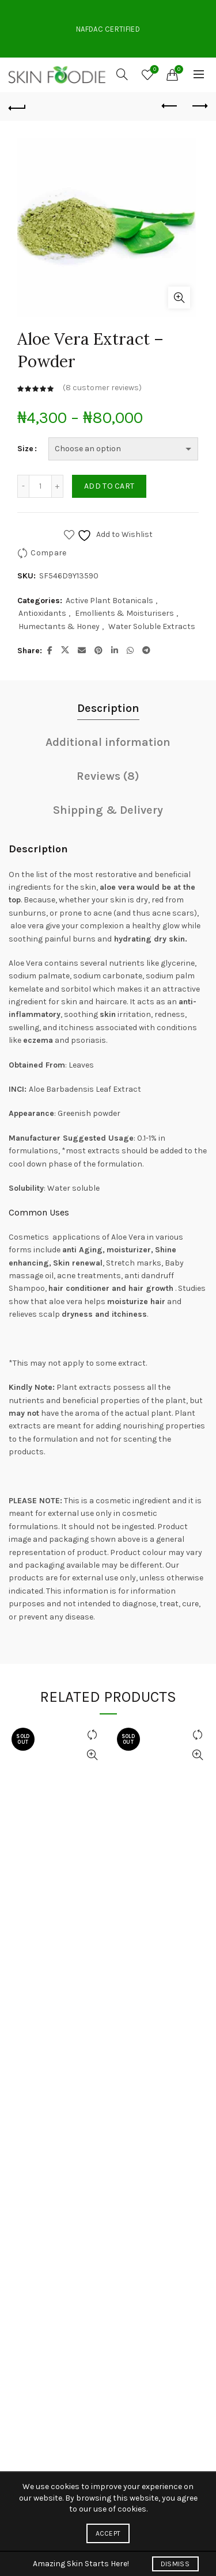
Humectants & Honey (59, 626)
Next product (199, 105)
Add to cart (109, 486)
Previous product (170, 105)
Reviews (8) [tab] (108, 776)
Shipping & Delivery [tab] (108, 810)
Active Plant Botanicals (109, 600)
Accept (108, 2533)
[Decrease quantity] (23, 486)
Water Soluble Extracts (151, 626)
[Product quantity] (40, 486)
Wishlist (153, 70)
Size (25, 449)
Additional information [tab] (108, 742)
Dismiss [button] (175, 2564)
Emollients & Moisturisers (124, 613)
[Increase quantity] (57, 486)
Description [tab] (108, 708)
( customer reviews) (102, 388)
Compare (48, 553)
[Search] (122, 74)
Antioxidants (42, 613)
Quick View (92, 1755)
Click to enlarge (179, 297)
